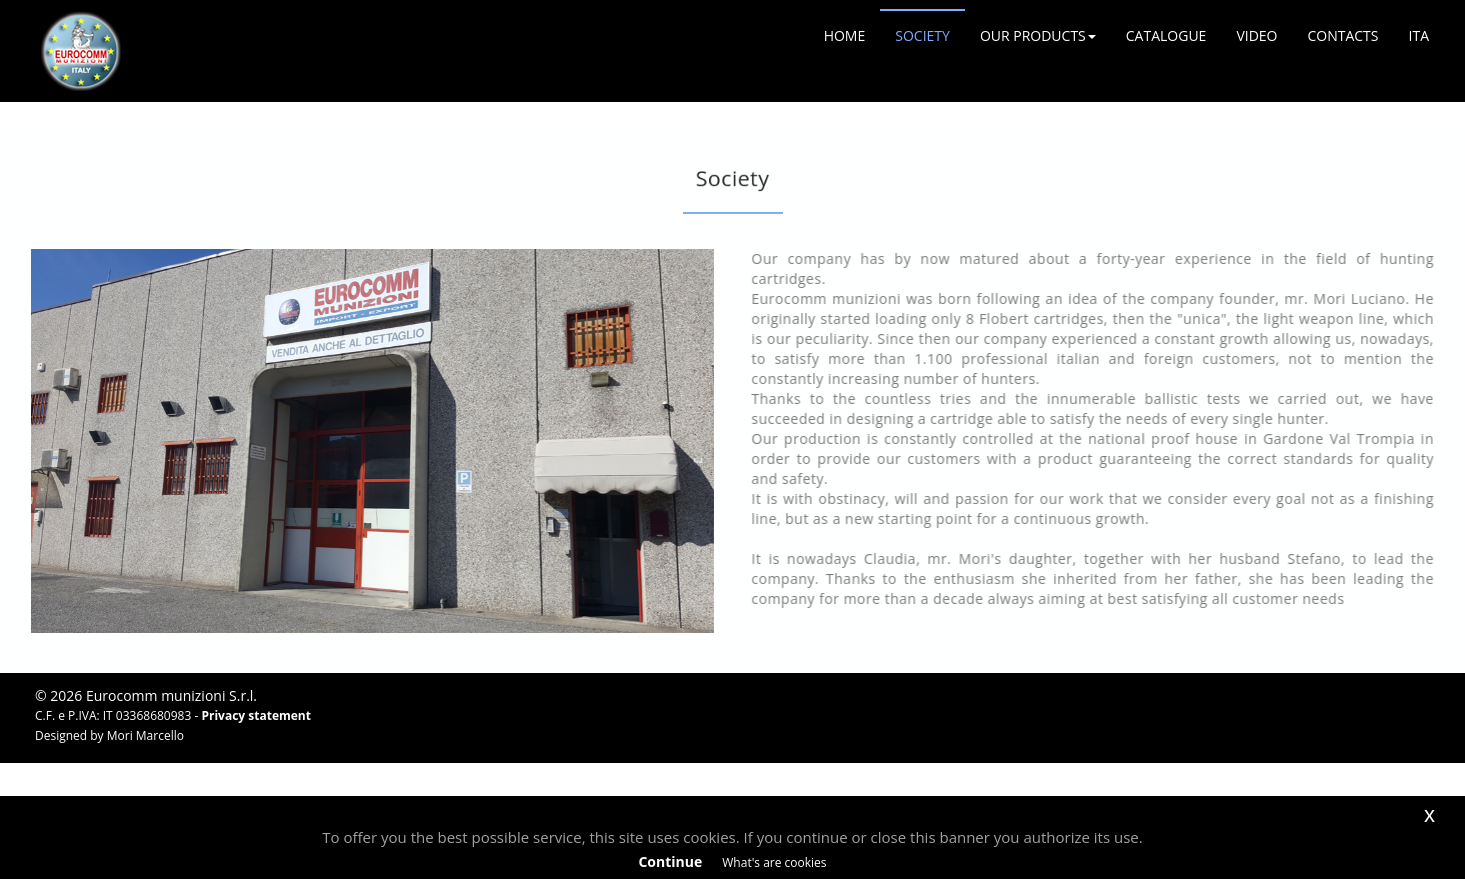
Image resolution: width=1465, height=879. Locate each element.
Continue (670, 861)
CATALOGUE (1166, 35)
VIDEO (1256, 35)
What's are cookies (774, 862)
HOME (845, 35)
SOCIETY (922, 35)
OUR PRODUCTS (1038, 35)
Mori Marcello (145, 735)
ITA (1419, 35)
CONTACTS (1342, 35)
